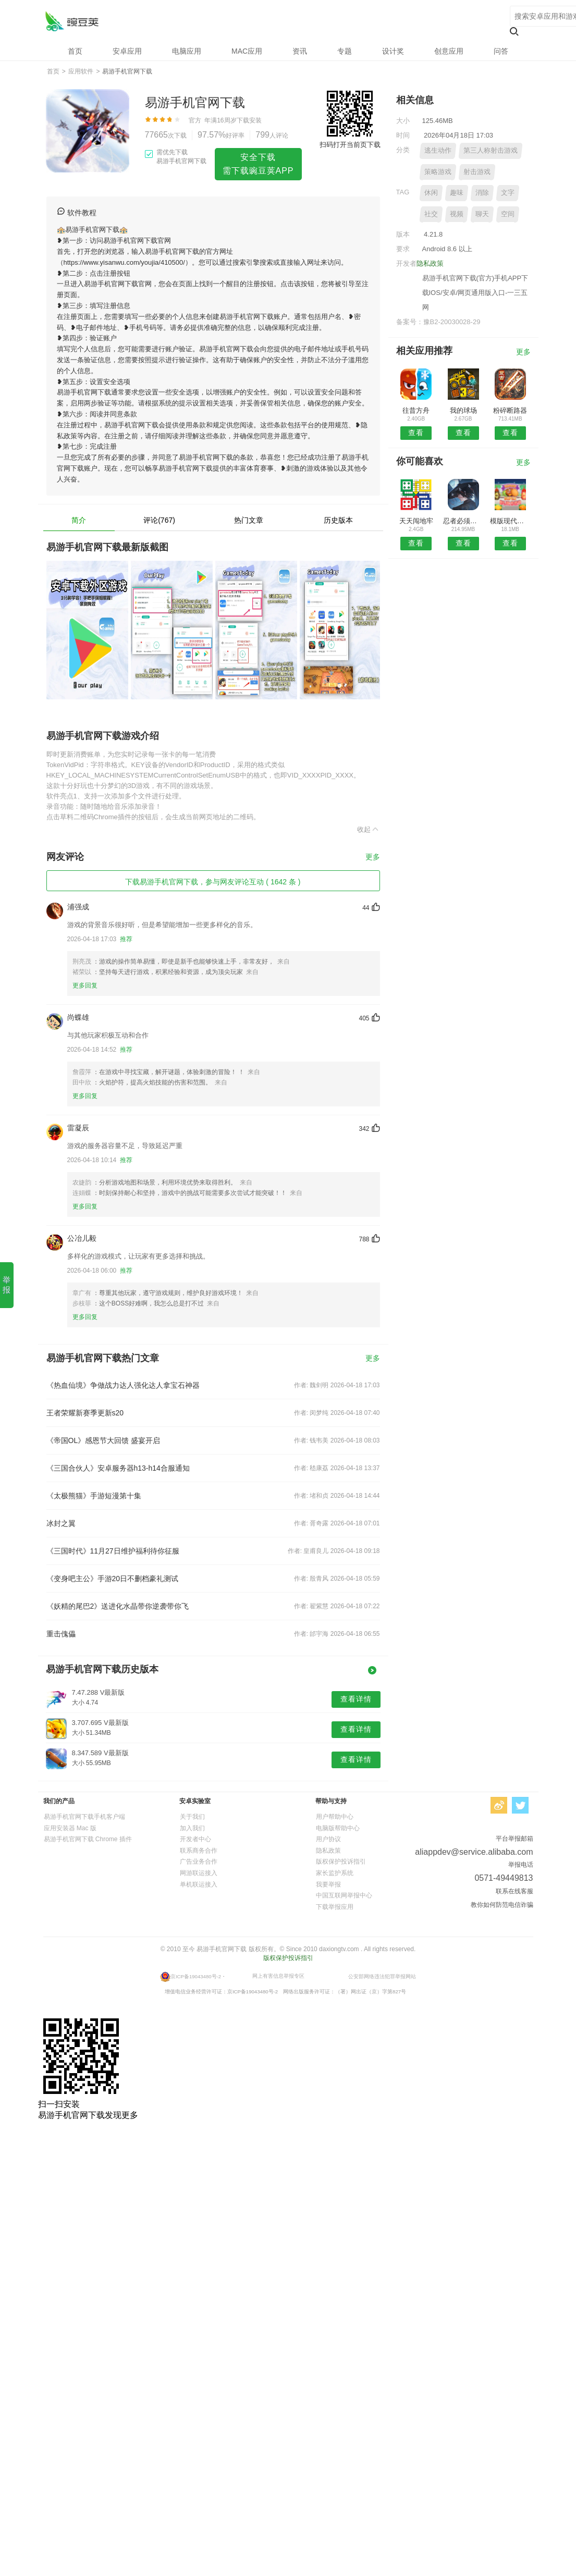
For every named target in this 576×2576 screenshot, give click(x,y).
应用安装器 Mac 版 (70, 1828)
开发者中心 (195, 1839)
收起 (368, 829)
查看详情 (356, 1699)
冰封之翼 (61, 1523)
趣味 (456, 192)
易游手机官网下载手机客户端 (84, 1816)
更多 (372, 857)
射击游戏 (477, 172)
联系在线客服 (514, 1891)
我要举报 (328, 1884)
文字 (507, 192)
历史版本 (338, 520)
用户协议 (328, 1839)
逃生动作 (437, 150)
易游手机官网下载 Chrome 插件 (88, 1839)
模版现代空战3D (510, 521)
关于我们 (192, 1816)
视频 (456, 214)
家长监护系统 (334, 1873)
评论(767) (159, 520)
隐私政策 (430, 263)
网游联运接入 (198, 1873)
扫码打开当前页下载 (350, 145)
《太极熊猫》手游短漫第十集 (93, 1496)
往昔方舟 (416, 410)
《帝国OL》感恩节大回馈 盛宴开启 (103, 1440)
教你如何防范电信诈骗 (502, 1904)
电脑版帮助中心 (338, 1828)
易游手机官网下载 (72, 21)
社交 (431, 214)
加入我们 (192, 1828)
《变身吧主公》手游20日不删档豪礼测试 (112, 1578)
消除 (482, 192)
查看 (416, 432)
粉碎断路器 (510, 410)
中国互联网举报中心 (344, 1895)
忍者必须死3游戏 (463, 521)
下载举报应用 (334, 1907)
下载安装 (249, 120)
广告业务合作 (198, 1861)
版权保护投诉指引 (341, 1861)
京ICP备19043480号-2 (195, 1976)
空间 (507, 214)
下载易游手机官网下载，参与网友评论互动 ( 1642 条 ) (212, 882)
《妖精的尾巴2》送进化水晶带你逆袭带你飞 (117, 1606)
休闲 (431, 192)
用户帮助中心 (334, 1816)
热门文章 (248, 520)
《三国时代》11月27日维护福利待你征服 (112, 1551)
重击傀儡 (61, 1634)
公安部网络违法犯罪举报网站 (382, 1976)
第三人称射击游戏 (490, 150)
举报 (6, 1284)
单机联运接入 (198, 1884)
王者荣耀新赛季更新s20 (85, 1413)
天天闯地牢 (416, 521)
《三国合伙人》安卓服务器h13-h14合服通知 (118, 1468)
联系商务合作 (198, 1850)
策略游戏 (437, 172)
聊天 (482, 214)
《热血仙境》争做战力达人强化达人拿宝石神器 (123, 1385)
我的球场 (463, 410)
